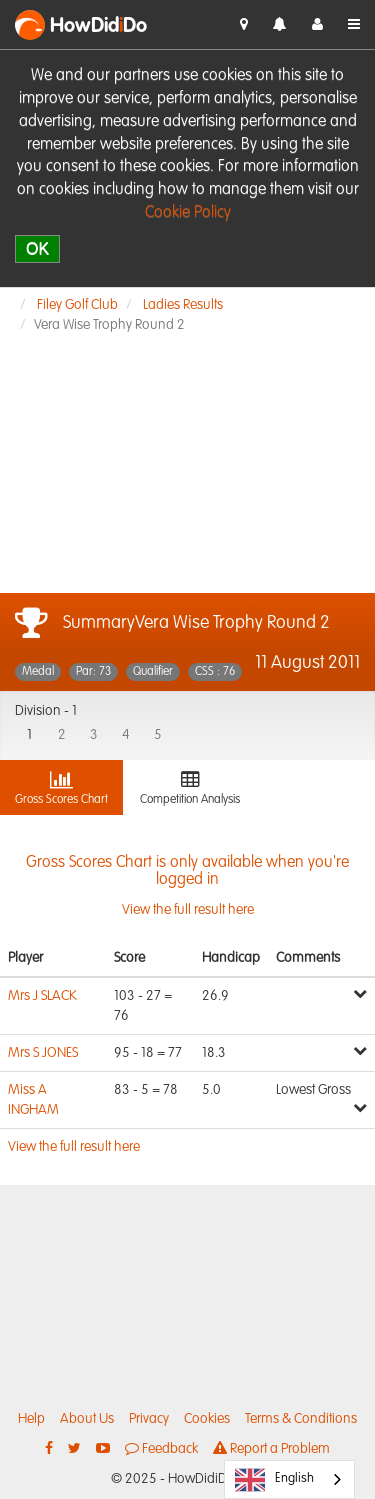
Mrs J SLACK (42, 996)
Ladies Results (183, 305)
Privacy (149, 1419)
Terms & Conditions (301, 1419)
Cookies (207, 1419)
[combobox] (289, 1479)
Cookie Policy (188, 213)
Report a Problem (271, 1448)
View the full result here (187, 886)
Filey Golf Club (77, 305)
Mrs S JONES (43, 1053)
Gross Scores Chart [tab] (61, 788)
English (274, 1480)
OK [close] (37, 248)
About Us (87, 1419)
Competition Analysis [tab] (190, 788)
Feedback (161, 1448)
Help (31, 1419)
